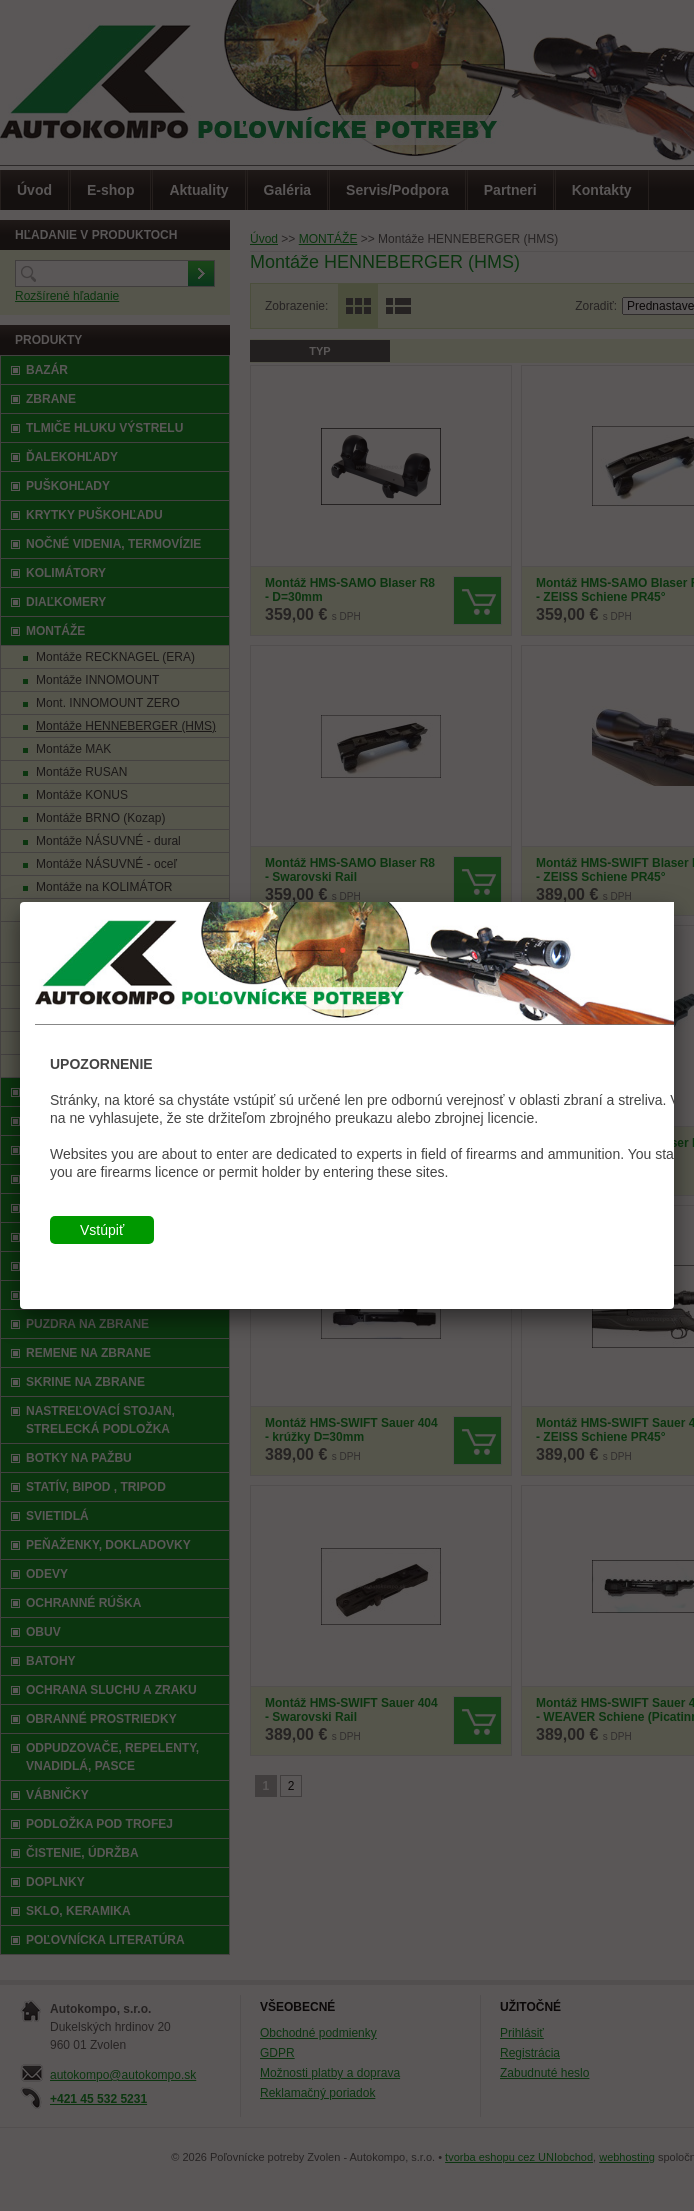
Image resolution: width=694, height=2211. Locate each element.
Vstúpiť (102, 1230)
